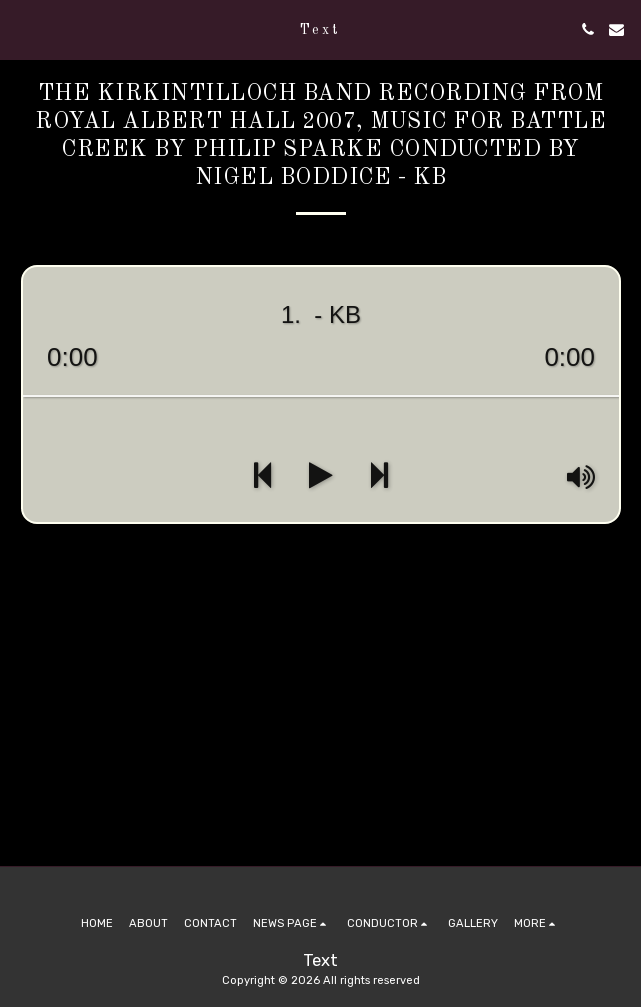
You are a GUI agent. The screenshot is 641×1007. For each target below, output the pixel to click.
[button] (22, 29)
